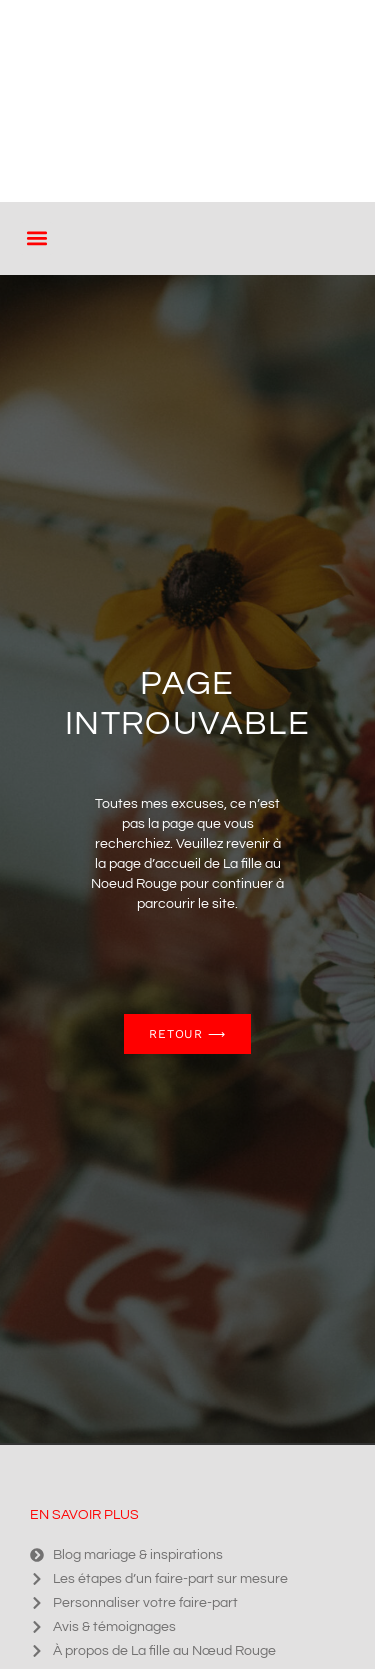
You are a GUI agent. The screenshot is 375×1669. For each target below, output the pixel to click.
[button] (36, 238)
